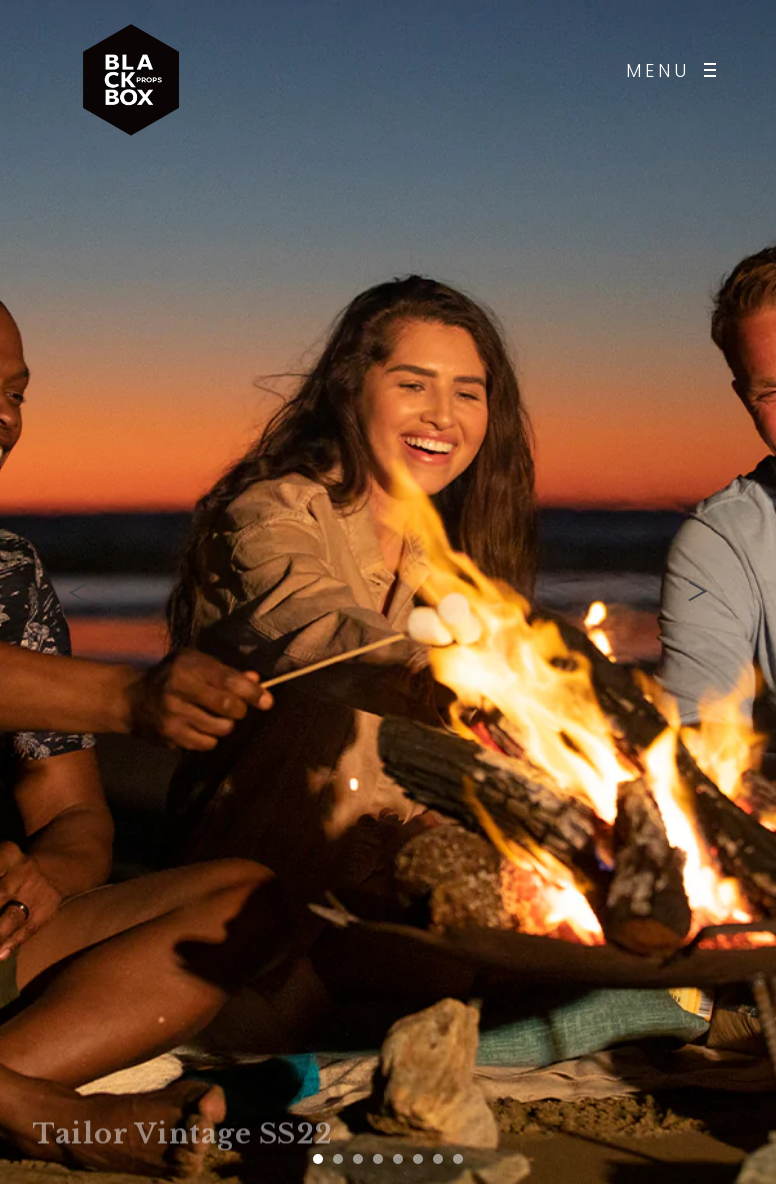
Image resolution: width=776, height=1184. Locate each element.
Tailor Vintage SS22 (183, 1135)
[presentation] (80, 592)
